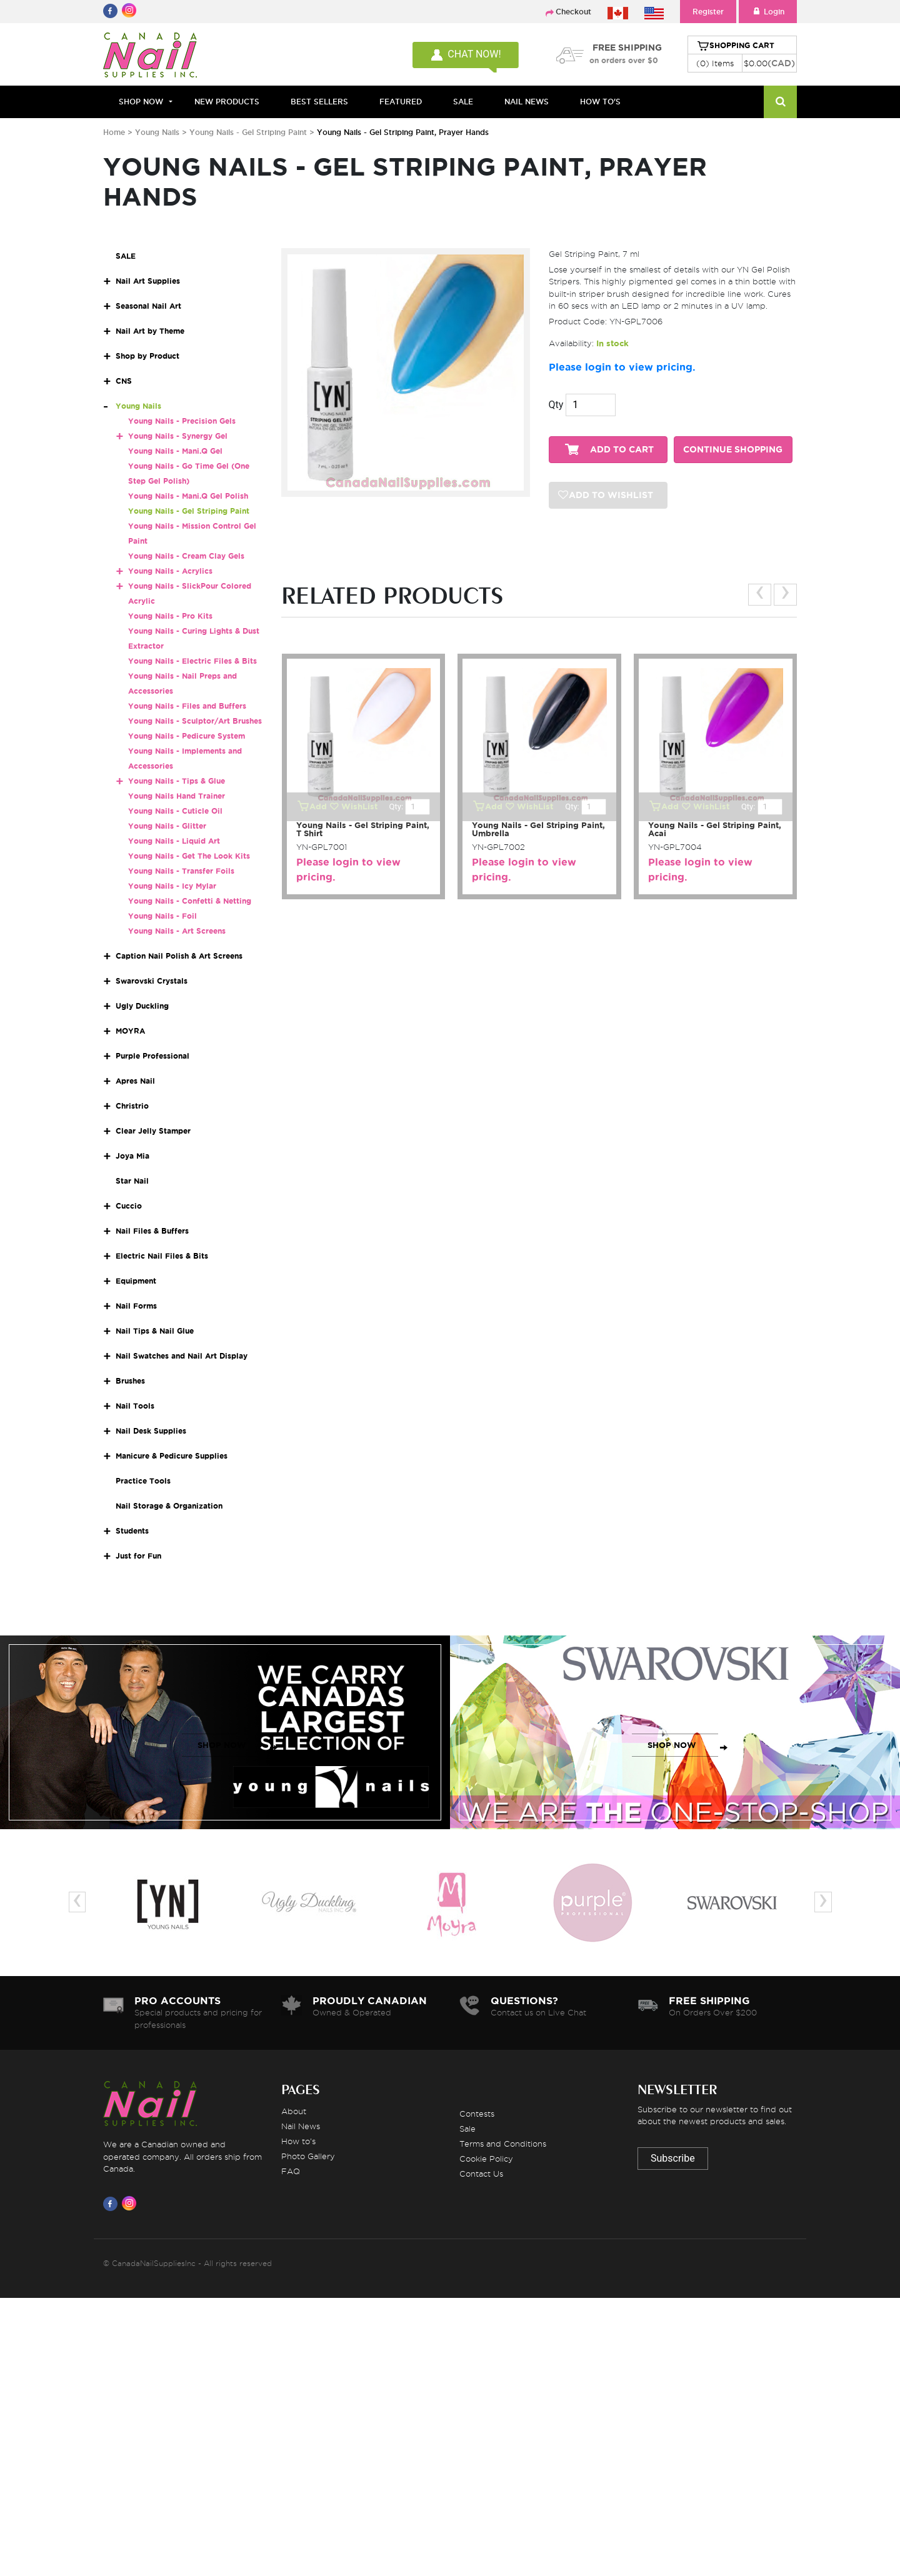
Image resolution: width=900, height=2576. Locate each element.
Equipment (136, 1281)
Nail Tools (135, 1406)
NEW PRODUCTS (226, 101)
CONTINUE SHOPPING (732, 449)
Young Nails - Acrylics (170, 571)
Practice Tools (143, 1481)
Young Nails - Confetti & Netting (189, 901)
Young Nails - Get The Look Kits (189, 856)
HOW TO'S (600, 101)
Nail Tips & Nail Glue (155, 1331)
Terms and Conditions (502, 2143)
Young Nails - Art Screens (177, 931)
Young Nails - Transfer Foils (181, 871)
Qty (556, 405)
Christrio (132, 1106)
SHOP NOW (222, 1745)
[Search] (780, 102)
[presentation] (759, 595)
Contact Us (481, 2173)
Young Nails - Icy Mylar (172, 886)
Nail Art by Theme (150, 331)
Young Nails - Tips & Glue (176, 781)
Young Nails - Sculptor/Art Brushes (195, 721)
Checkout (573, 11)
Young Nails (158, 132)
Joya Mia (132, 1156)
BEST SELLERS (319, 101)
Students (132, 1531)
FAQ (290, 2171)
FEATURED (400, 101)
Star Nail (132, 1181)
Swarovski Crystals (152, 981)
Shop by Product (147, 356)
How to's (298, 2141)
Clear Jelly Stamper (153, 1131)
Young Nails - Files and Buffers (187, 706)
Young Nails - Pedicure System (186, 736)
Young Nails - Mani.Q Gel (175, 451)
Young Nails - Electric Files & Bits (192, 661)
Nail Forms (136, 1306)
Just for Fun (138, 1556)
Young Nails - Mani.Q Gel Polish (188, 496)
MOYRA (130, 1031)
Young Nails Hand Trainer (176, 796)
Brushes (130, 1381)
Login (767, 11)
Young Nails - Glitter (167, 826)
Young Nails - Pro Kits (170, 616)
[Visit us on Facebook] (112, 2203)
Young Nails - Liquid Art (174, 841)
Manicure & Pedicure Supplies (172, 1456)
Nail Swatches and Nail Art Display (182, 1356)
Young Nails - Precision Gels (182, 421)
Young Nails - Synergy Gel (178, 436)
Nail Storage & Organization (169, 1506)
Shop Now (141, 101)
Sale (467, 2128)
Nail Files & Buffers (152, 1231)
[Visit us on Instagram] (131, 2203)
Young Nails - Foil (162, 916)
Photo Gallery (308, 2156)
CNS (124, 381)
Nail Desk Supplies (151, 1431)
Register (708, 11)
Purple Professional (152, 1056)
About (293, 2111)
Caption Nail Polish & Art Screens (179, 956)
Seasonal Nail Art (148, 306)
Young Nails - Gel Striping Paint (248, 132)
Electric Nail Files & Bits (162, 1256)
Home (114, 132)
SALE (463, 101)
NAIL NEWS (526, 101)
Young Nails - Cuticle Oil (175, 811)
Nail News (300, 2126)
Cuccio (129, 1206)
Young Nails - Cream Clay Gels (186, 556)
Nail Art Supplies (148, 281)
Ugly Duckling (142, 1006)
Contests (476, 2113)
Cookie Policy (486, 2158)
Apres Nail (135, 1081)
